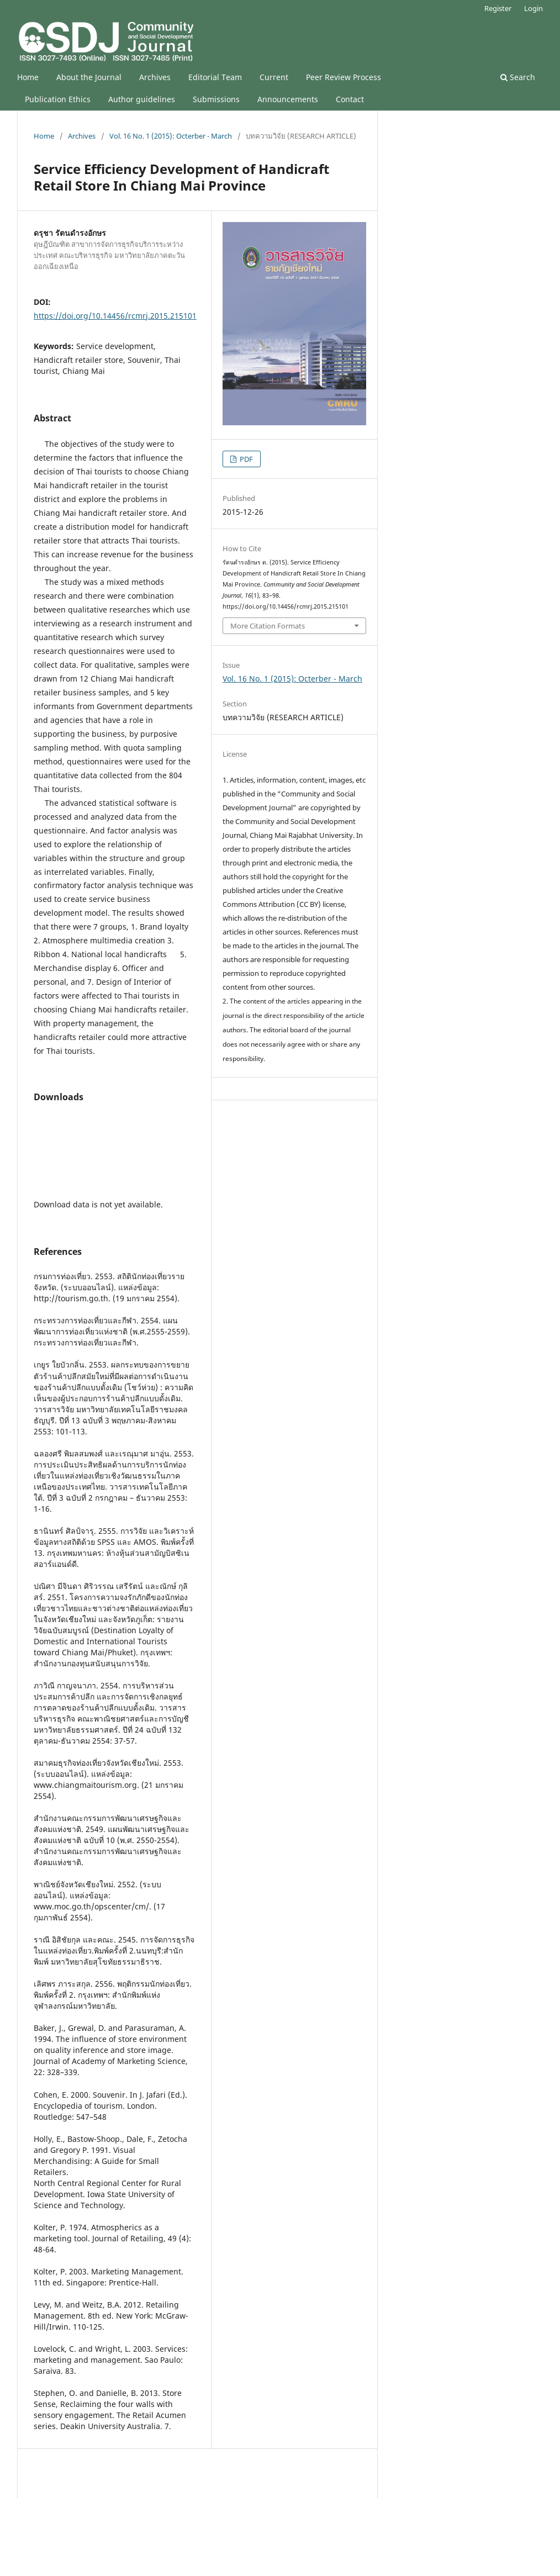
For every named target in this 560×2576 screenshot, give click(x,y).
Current (274, 77)
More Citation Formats (267, 626)
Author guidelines (141, 99)
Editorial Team (215, 77)
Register (497, 8)
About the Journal (88, 77)
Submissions (216, 99)
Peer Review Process (343, 77)
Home (28, 77)
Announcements (287, 99)
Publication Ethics (58, 99)
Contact (350, 99)
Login (533, 8)
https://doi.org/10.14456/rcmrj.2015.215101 (115, 315)
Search (517, 77)
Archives (155, 77)
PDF (245, 459)
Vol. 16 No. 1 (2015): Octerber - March (170, 136)
